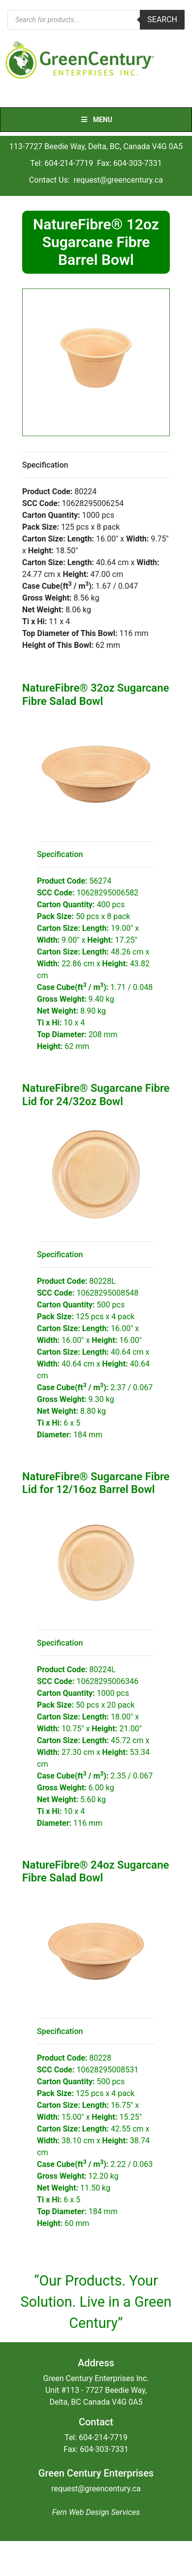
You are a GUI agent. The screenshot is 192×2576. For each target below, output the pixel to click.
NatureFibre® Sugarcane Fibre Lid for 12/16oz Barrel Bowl (95, 1482)
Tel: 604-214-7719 (61, 163)
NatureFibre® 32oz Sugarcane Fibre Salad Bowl (95, 694)
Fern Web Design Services (96, 2512)
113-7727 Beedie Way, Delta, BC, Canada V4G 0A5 (96, 146)
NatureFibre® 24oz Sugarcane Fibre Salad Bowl (95, 1871)
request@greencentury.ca (117, 180)
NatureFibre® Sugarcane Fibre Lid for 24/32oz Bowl (95, 1094)
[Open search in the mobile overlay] (96, 20)
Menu (96, 120)
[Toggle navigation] (14, 97)
